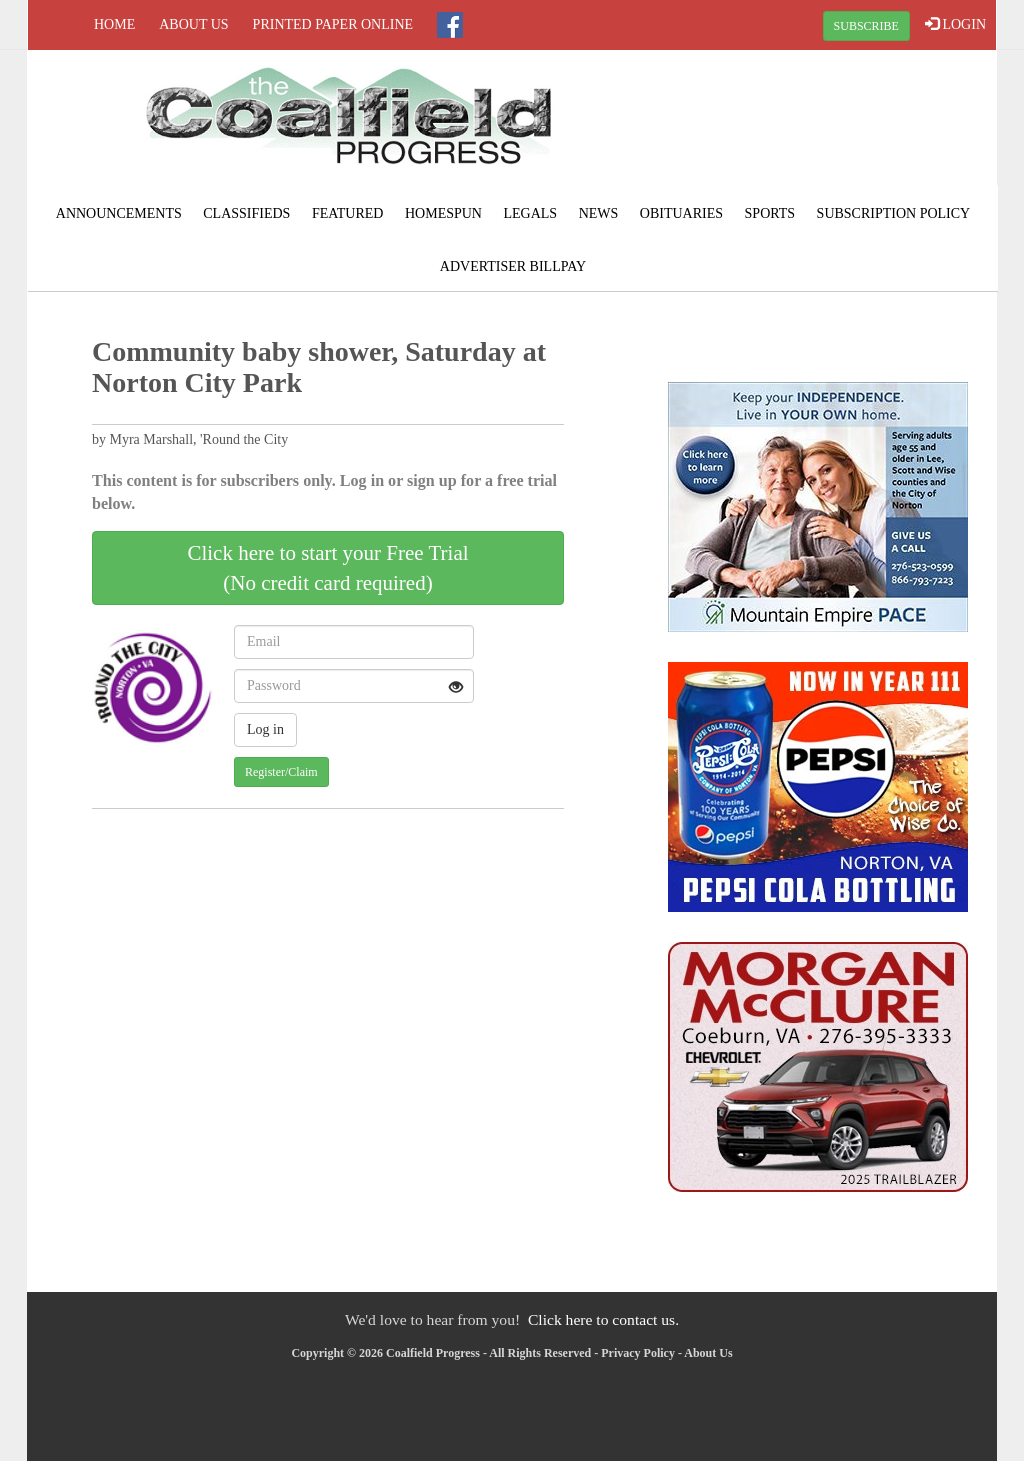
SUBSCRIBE (866, 26)
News (599, 213)
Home (114, 24)
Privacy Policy (638, 1353)
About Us (193, 24)
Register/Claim (281, 772)
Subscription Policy (894, 213)
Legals (530, 213)
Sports (770, 213)
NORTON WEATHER (834, 125)
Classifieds (246, 213)
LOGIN (955, 24)
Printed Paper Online (333, 24)
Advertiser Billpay (513, 266)
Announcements (119, 213)
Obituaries (681, 213)
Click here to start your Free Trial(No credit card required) (327, 568)
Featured (348, 213)
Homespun (443, 213)
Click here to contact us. (603, 1319)
